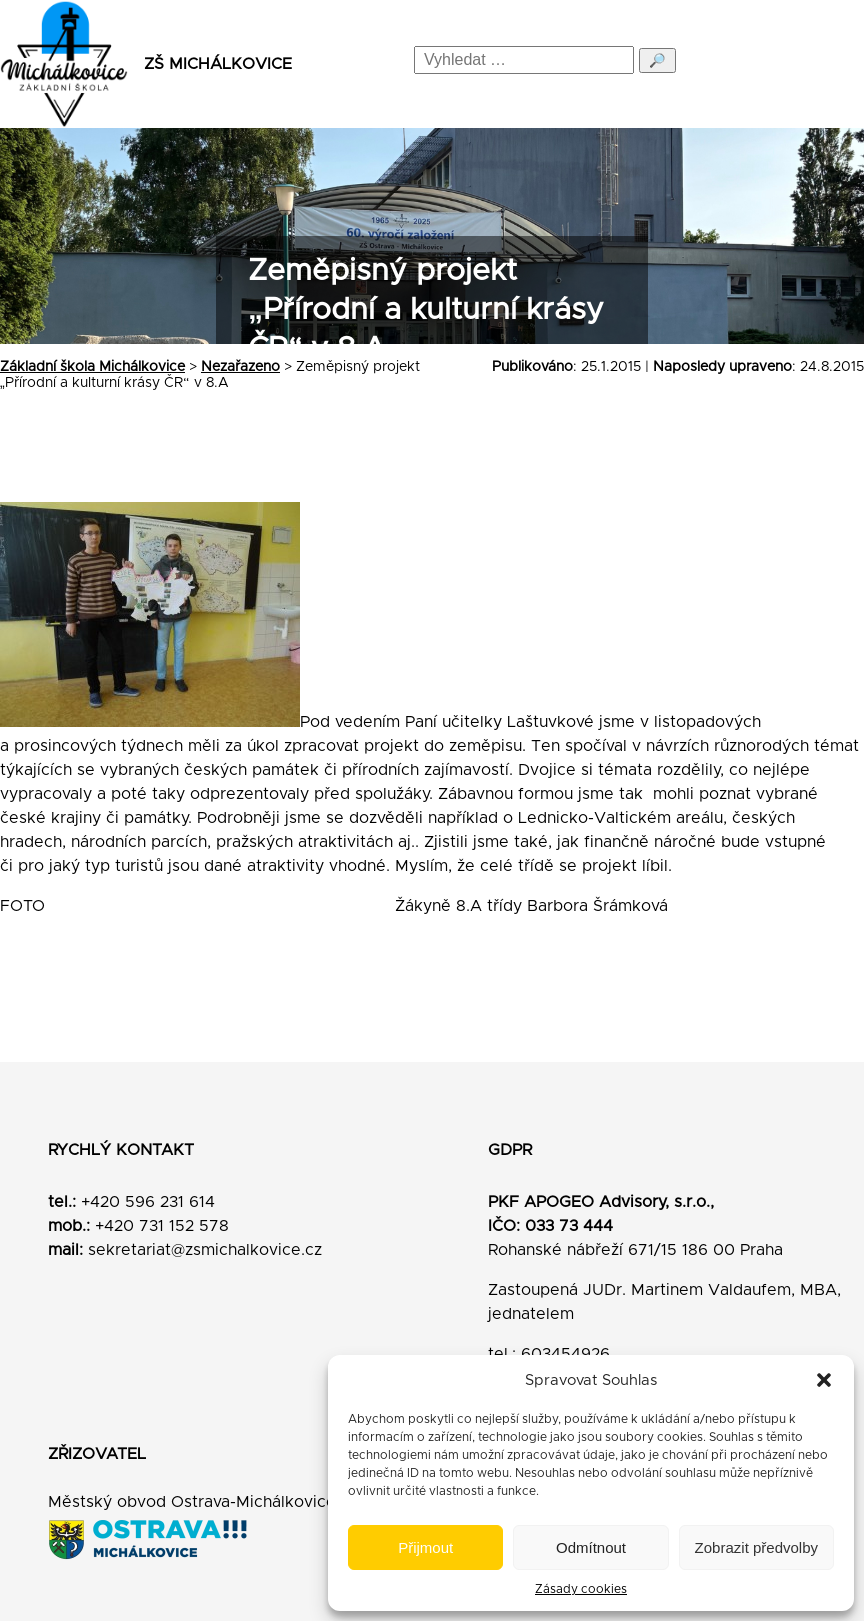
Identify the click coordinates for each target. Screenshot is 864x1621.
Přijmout (425, 1547)
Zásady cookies (581, 1589)
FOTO (37, 906)
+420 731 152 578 (162, 1226)
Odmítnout (591, 1547)
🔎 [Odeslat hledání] (657, 60)
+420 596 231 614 (148, 1202)
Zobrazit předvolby (756, 1547)
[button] (824, 1380)
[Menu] (831, 64)
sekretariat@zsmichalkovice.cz (205, 1250)
